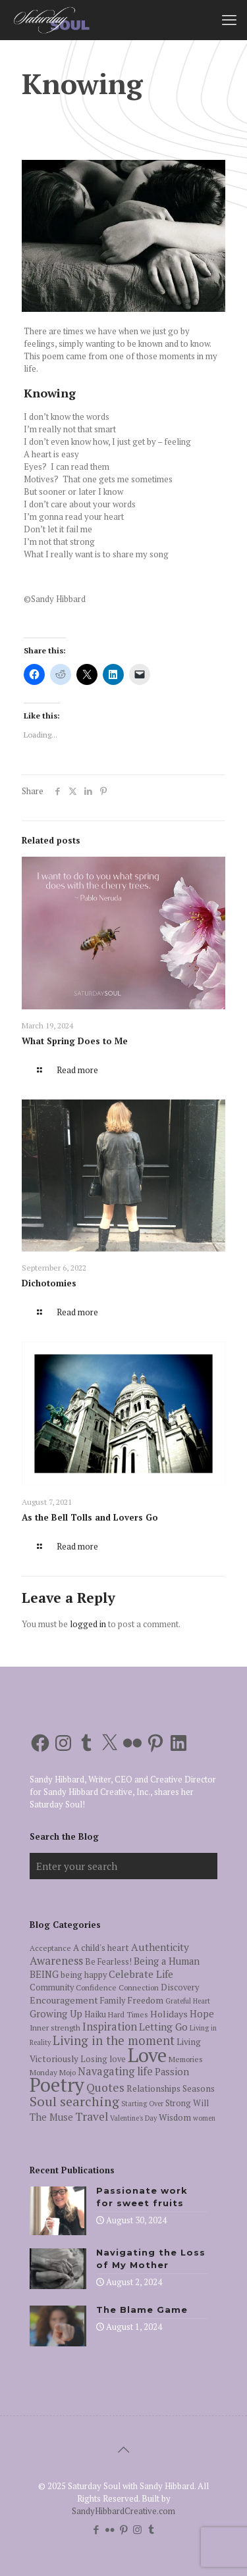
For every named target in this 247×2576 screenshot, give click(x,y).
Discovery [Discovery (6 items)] (180, 1987)
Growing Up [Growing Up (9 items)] (56, 2014)
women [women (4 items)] (204, 2118)
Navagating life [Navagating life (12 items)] (115, 2071)
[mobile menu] (229, 20)
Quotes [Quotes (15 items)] (105, 2087)
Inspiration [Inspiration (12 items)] (109, 2026)
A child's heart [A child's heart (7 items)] (101, 1948)
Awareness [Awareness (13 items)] (56, 1960)
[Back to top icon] (124, 2449)
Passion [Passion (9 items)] (172, 2071)
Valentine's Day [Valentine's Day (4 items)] (133, 2118)
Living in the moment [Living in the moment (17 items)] (114, 2040)
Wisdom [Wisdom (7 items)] (175, 2117)
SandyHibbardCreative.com (123, 2511)
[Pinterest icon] (123, 2529)
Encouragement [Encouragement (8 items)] (64, 2000)
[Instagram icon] (137, 2529)
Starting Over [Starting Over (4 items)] (142, 2103)
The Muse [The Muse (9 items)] (51, 2117)
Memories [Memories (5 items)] (186, 2059)
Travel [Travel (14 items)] (91, 2116)
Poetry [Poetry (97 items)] (57, 2084)
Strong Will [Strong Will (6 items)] (187, 2103)
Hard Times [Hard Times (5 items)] (128, 2014)
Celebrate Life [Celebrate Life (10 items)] (141, 1974)
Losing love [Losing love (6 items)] (103, 2059)
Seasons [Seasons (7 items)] (198, 2088)
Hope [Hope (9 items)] (202, 2014)
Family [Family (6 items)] (112, 2000)
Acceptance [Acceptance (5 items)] (50, 1948)
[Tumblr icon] (151, 2529)
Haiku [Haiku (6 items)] (95, 2014)
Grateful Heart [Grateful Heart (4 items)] (187, 2001)
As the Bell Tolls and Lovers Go (90, 1517)
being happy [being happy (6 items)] (84, 1975)
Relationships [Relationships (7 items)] (153, 2088)
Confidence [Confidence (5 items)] (96, 1987)
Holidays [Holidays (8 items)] (169, 2014)
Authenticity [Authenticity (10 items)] (160, 1947)
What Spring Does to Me (75, 1041)
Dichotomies (49, 1283)
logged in (88, 1624)
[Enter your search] (123, 1866)
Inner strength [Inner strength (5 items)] (55, 2028)
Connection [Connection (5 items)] (139, 1987)
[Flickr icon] (110, 2529)
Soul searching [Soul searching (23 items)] (74, 2101)
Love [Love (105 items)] (147, 2054)
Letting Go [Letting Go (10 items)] (163, 2026)
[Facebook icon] (96, 2529)
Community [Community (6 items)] (52, 1987)
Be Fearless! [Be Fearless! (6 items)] (108, 1961)
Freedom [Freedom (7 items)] (145, 2000)
